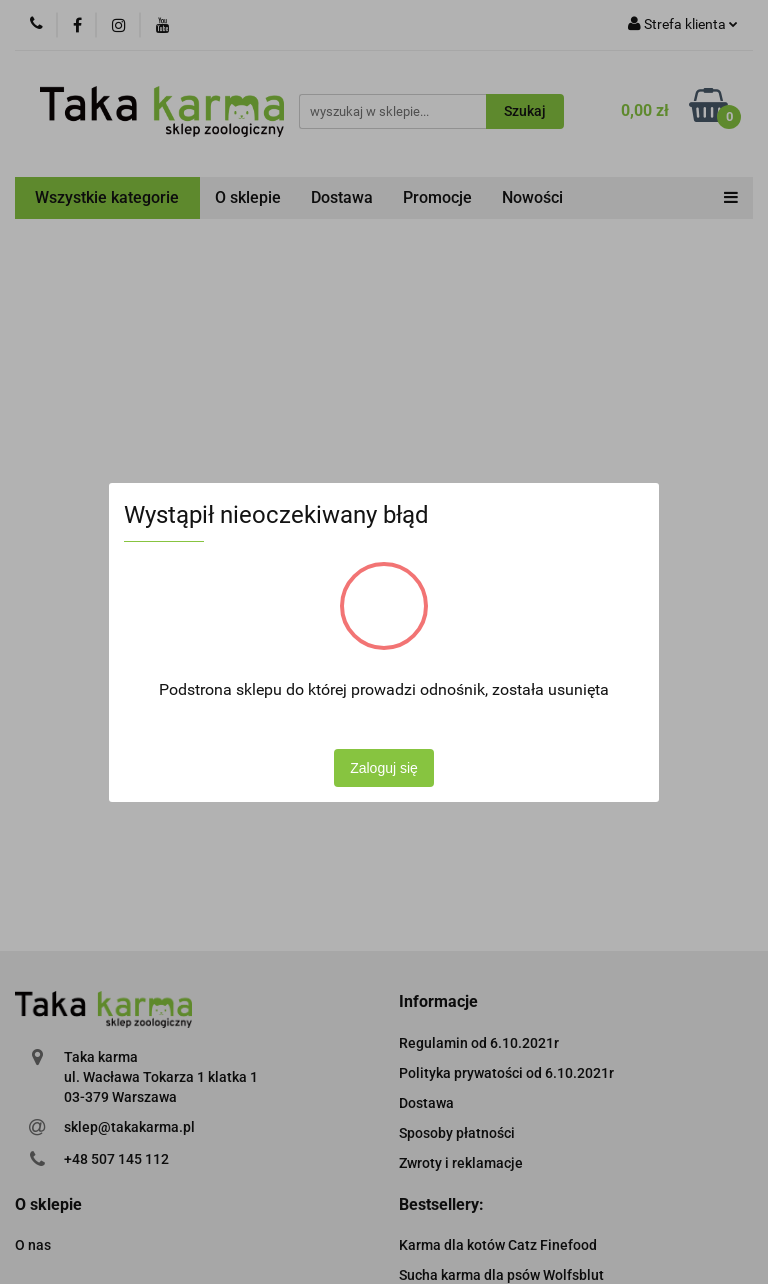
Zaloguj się (384, 768)
